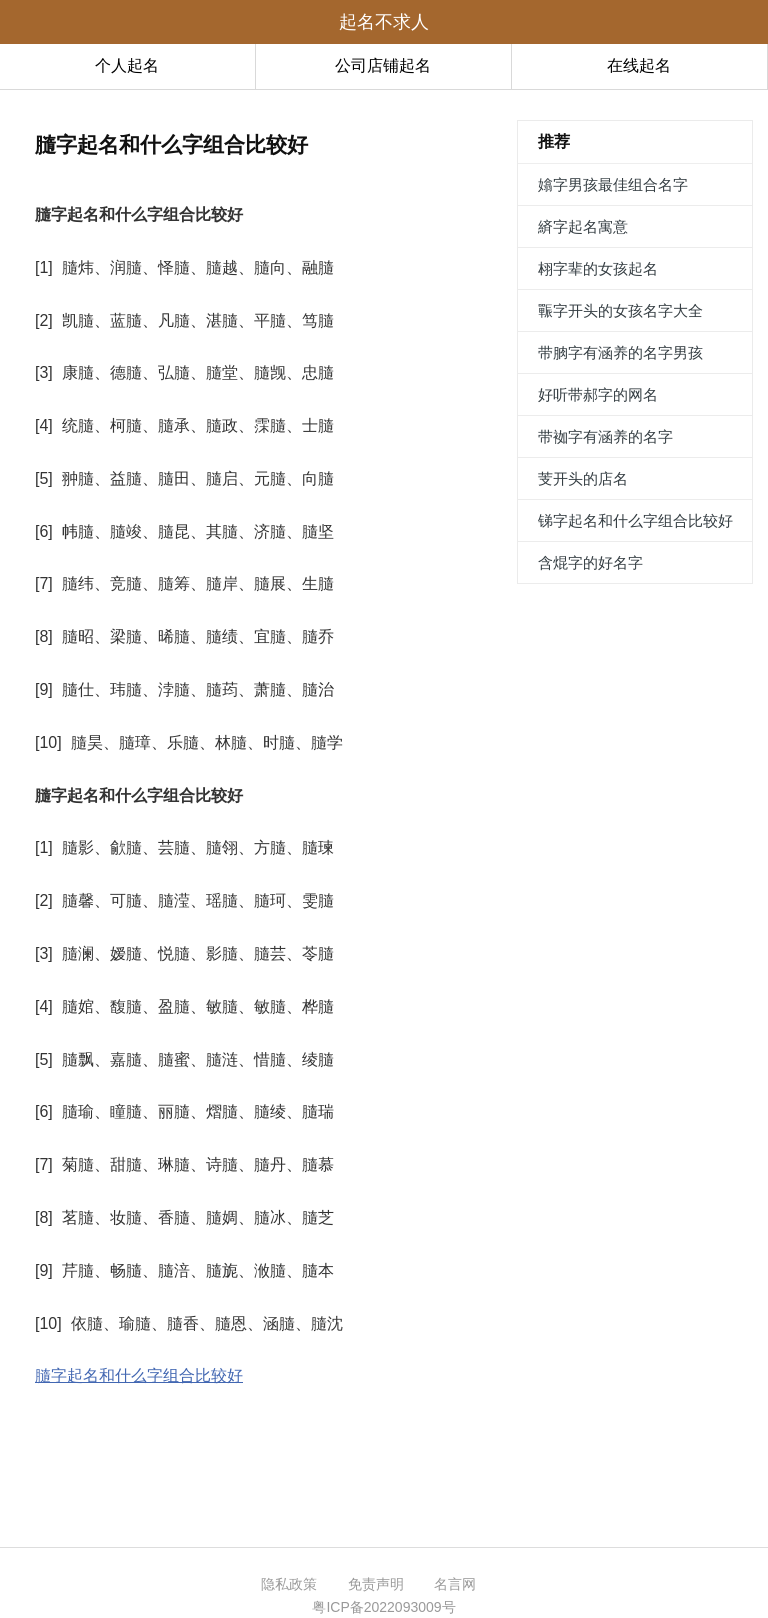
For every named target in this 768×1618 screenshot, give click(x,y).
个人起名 (127, 65)
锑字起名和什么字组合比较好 (635, 520)
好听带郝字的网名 (598, 394)
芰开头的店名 (583, 478)
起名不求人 (384, 22)
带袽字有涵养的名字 (605, 436)
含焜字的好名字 (590, 562)
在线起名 (639, 65)
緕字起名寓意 (583, 226)
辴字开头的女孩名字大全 (620, 310)
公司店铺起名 (383, 65)
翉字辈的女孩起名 (598, 268)
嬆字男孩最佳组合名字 (613, 184)
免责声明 (376, 1584)
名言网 (455, 1584)
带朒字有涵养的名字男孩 (620, 352)
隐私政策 (289, 1584)
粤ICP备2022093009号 (383, 1607)
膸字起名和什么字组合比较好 (139, 1375)
